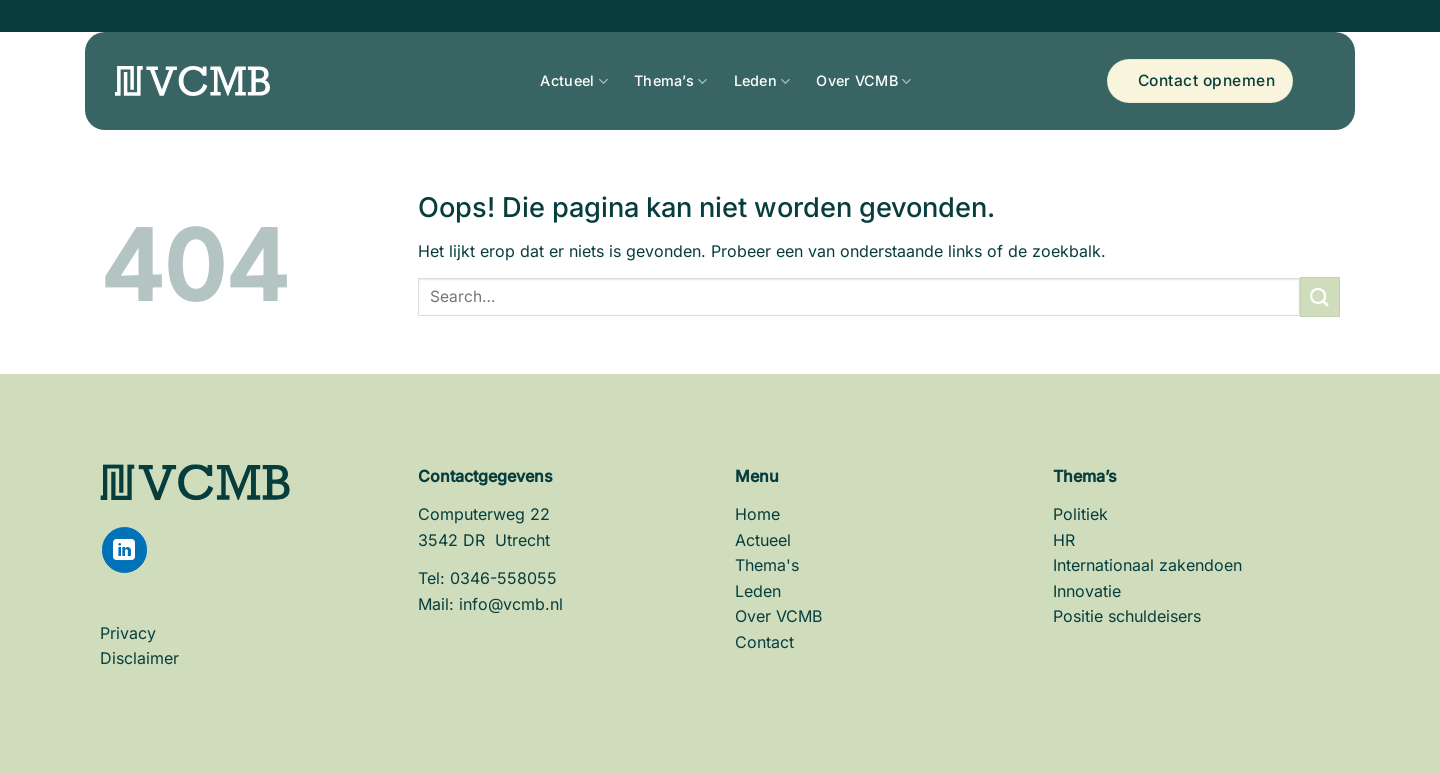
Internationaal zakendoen (1147, 565)
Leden (755, 80)
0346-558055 (503, 578)
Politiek (1080, 514)
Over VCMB (857, 80)
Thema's (767, 565)
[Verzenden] (1320, 296)
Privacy (128, 633)
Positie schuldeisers (1127, 616)
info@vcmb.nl (511, 604)
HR (1064, 540)
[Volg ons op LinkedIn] (124, 549)
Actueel (567, 80)
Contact (764, 642)
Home (757, 514)
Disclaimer (139, 658)
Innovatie (1087, 591)
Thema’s (664, 80)
